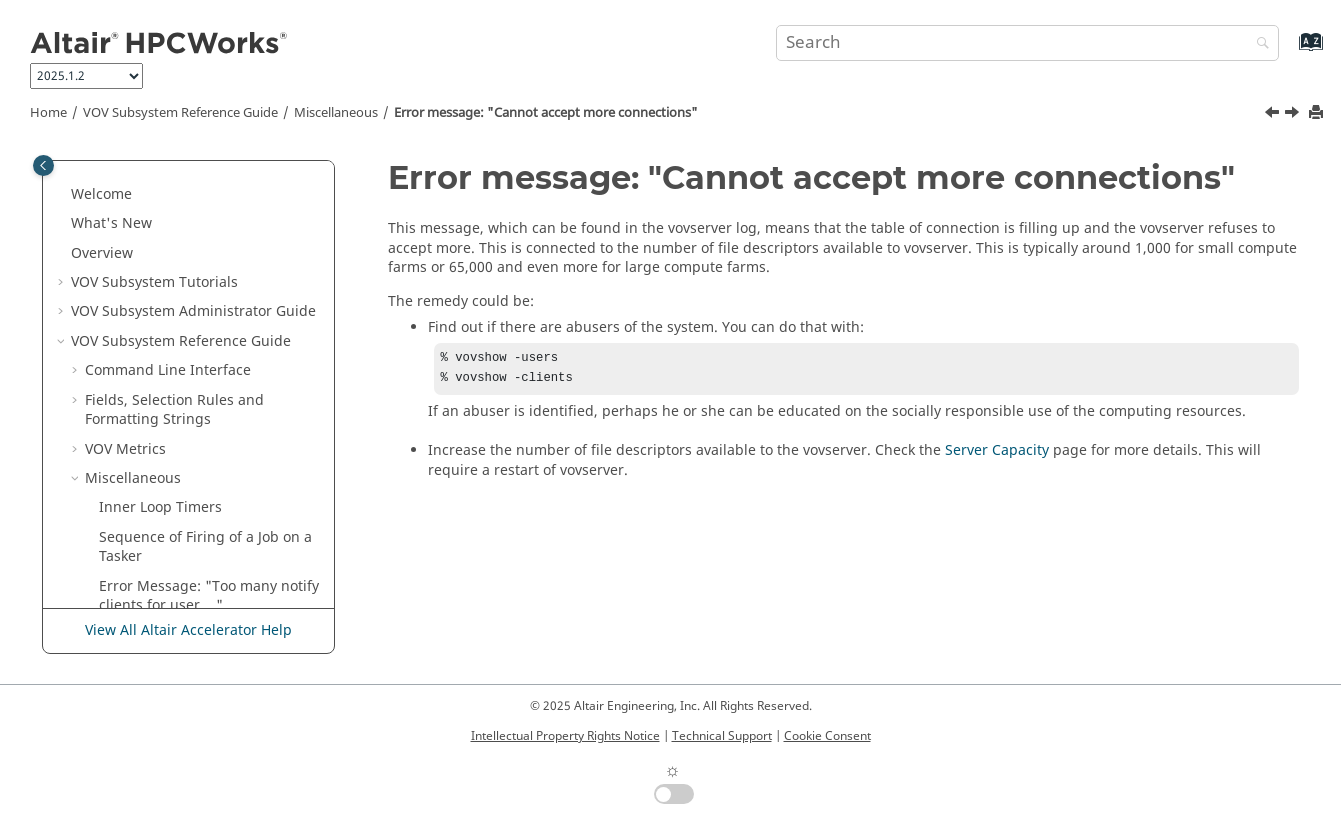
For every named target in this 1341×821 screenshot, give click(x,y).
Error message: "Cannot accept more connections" (546, 113)
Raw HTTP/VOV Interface (181, 591)
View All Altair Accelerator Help (188, 630)
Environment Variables (175, 502)
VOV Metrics (125, 209)
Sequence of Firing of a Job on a (205, 307)
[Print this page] (1318, 113)
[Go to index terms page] (1289, 51)
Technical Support (722, 736)
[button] (77, 161)
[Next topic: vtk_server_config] (1294, 115)
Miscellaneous (336, 113)
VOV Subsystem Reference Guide (180, 113)
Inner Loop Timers (160, 267)
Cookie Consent (827, 736)
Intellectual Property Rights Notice (565, 736)
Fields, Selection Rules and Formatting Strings (174, 170)
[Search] (1258, 44)
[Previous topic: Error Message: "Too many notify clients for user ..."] (1274, 115)
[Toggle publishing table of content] (43, 165)
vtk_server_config (156, 444)
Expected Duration (161, 473)
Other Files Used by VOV (180, 532)
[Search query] (1027, 43)
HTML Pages (140, 561)
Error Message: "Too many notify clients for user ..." (209, 356)
